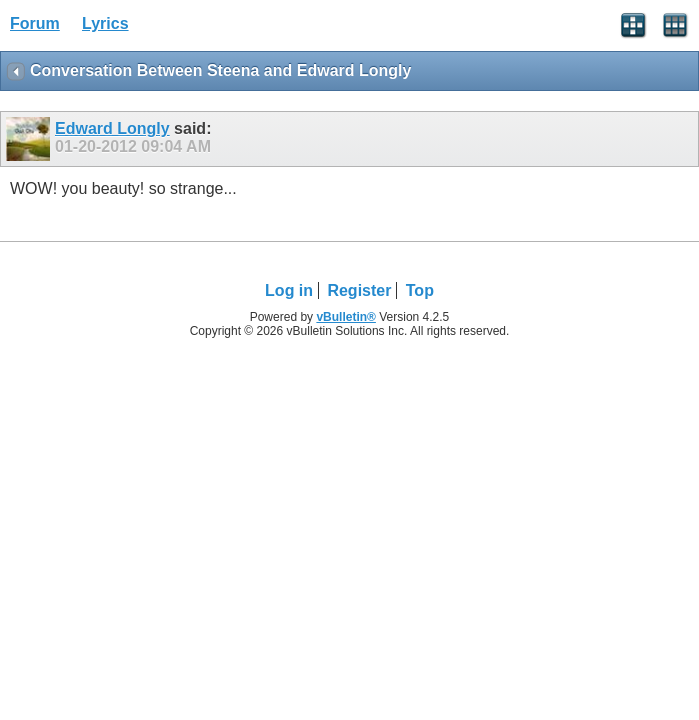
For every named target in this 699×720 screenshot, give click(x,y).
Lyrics (105, 23)
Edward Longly (112, 128)
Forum (35, 23)
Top (420, 290)
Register (359, 290)
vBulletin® (346, 317)
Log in (289, 290)
